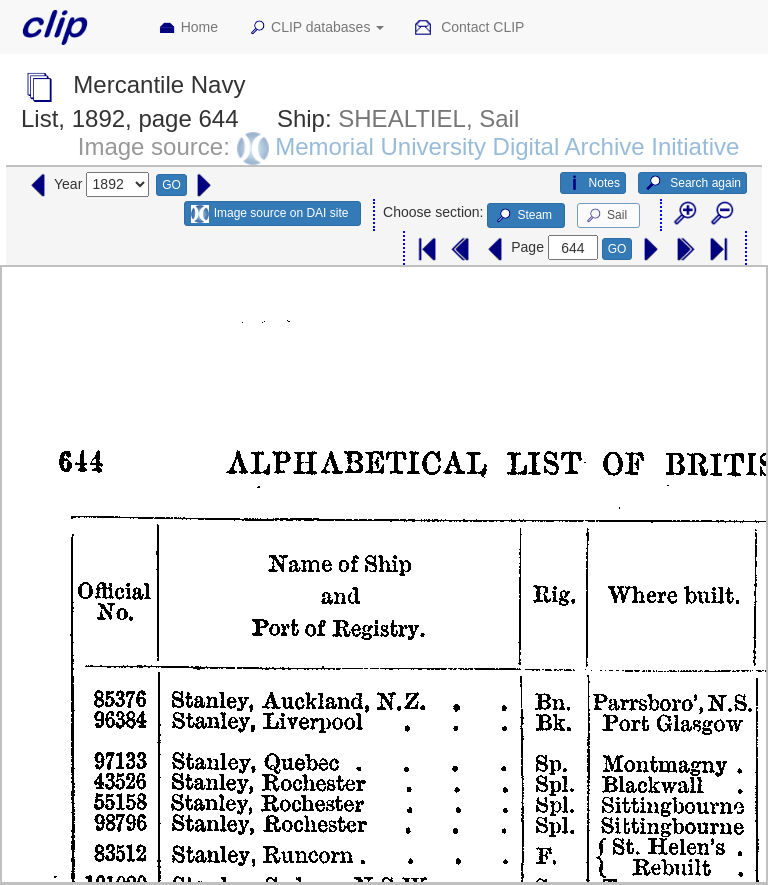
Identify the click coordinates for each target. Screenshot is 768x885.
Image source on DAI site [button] (269, 214)
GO (171, 185)
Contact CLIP (469, 28)
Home (188, 28)
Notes (593, 183)
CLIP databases (316, 28)
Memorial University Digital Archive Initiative (507, 146)
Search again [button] (692, 183)
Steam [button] (523, 216)
